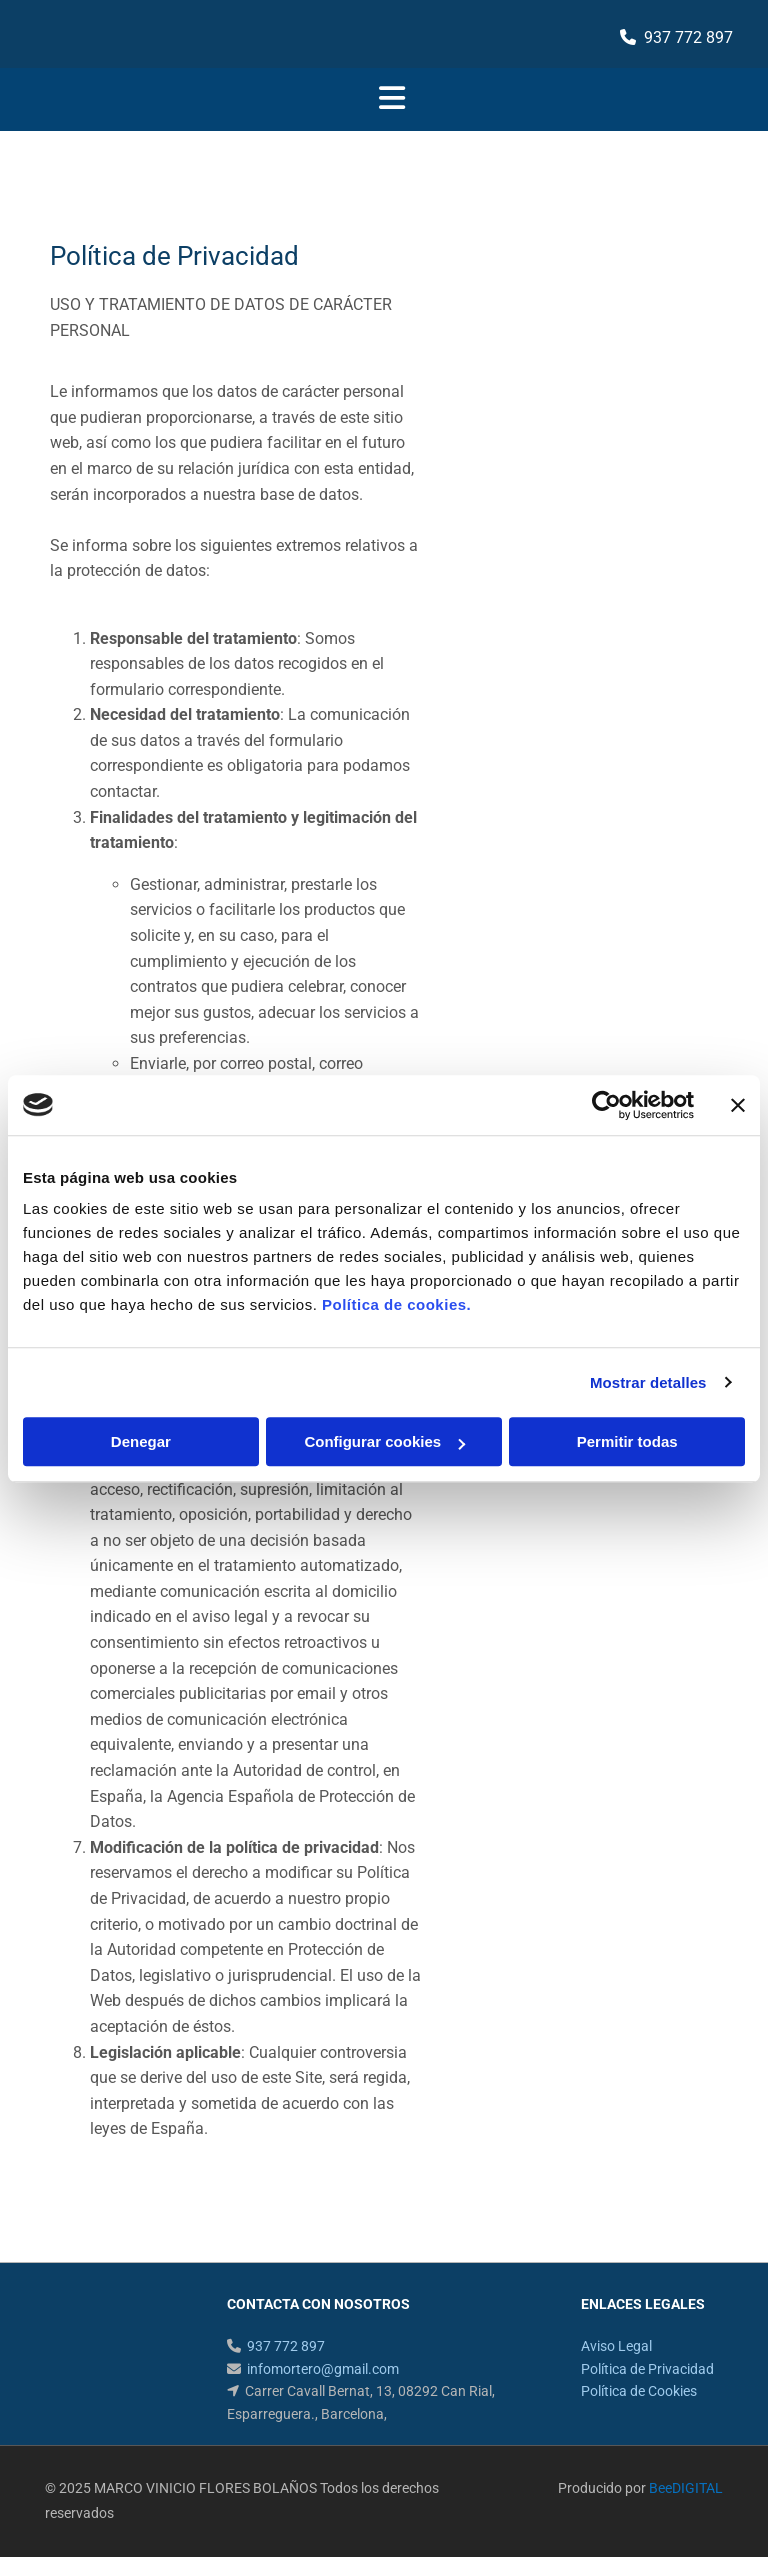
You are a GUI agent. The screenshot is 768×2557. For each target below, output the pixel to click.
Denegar (141, 1441)
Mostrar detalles (648, 1382)
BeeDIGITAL (686, 2488)
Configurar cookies (384, 1441)
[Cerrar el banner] (738, 1105)
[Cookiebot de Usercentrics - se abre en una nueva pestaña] (606, 1105)
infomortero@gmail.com (323, 2369)
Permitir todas (627, 1441)
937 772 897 (688, 37)
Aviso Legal (616, 2346)
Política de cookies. (396, 1304)
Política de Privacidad (647, 2369)
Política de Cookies (639, 2391)
